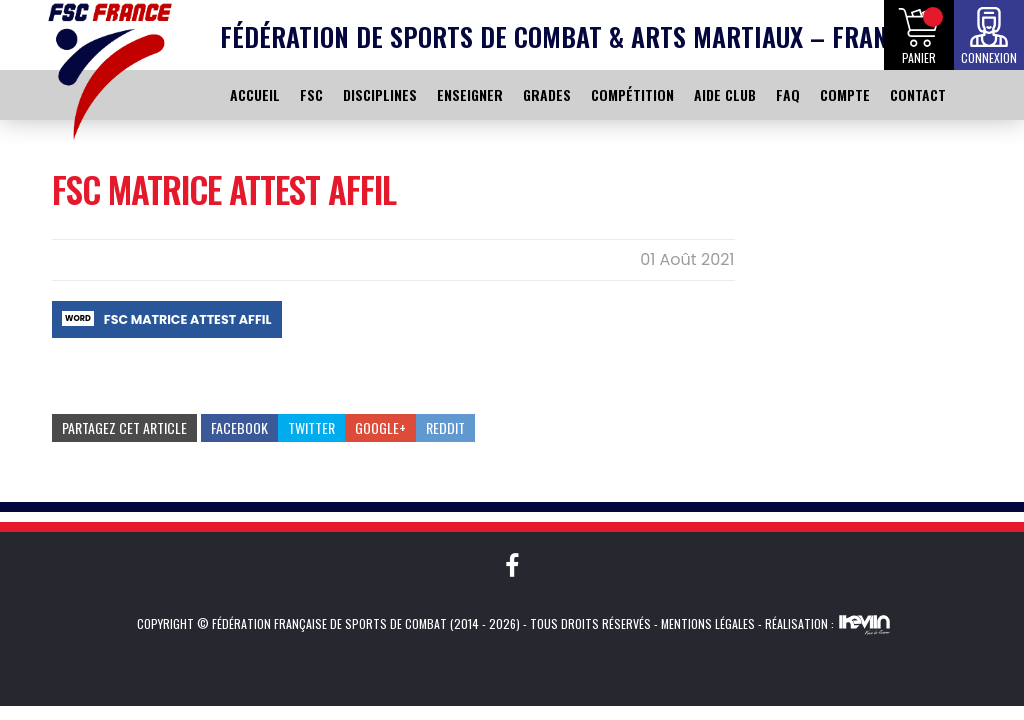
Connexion (989, 57)
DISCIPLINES (380, 94)
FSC (311, 94)
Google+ (380, 427)
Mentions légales (708, 623)
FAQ (788, 94)
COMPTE (845, 94)
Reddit (445, 427)
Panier (919, 57)
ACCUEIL (255, 94)
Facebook (239, 427)
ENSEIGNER (470, 94)
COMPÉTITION (632, 94)
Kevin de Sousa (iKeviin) (864, 624)
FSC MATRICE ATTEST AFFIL (188, 319)
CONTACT (918, 94)
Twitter (311, 427)
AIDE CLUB (725, 94)
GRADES (547, 94)
